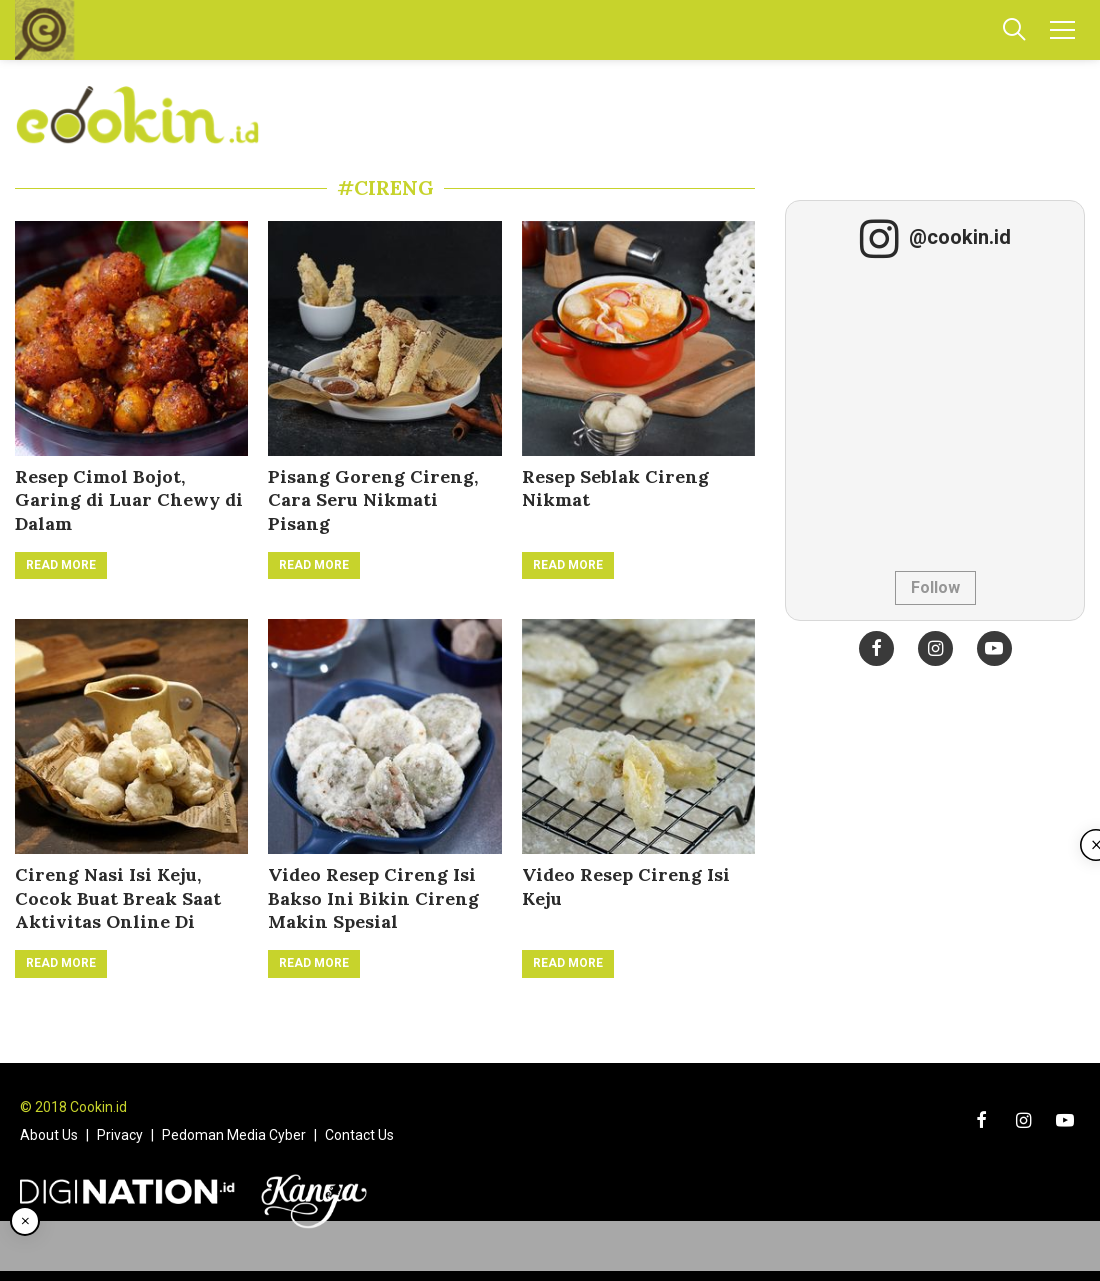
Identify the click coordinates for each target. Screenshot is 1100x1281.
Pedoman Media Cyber (234, 1135)
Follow (935, 587)
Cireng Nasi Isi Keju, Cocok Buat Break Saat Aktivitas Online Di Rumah (118, 909)
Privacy (120, 1135)
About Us (49, 1135)
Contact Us (359, 1135)
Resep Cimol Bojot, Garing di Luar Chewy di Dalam (129, 500)
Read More (61, 565)
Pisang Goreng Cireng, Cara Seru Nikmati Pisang (373, 500)
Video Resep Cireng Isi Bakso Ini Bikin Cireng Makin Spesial (373, 898)
